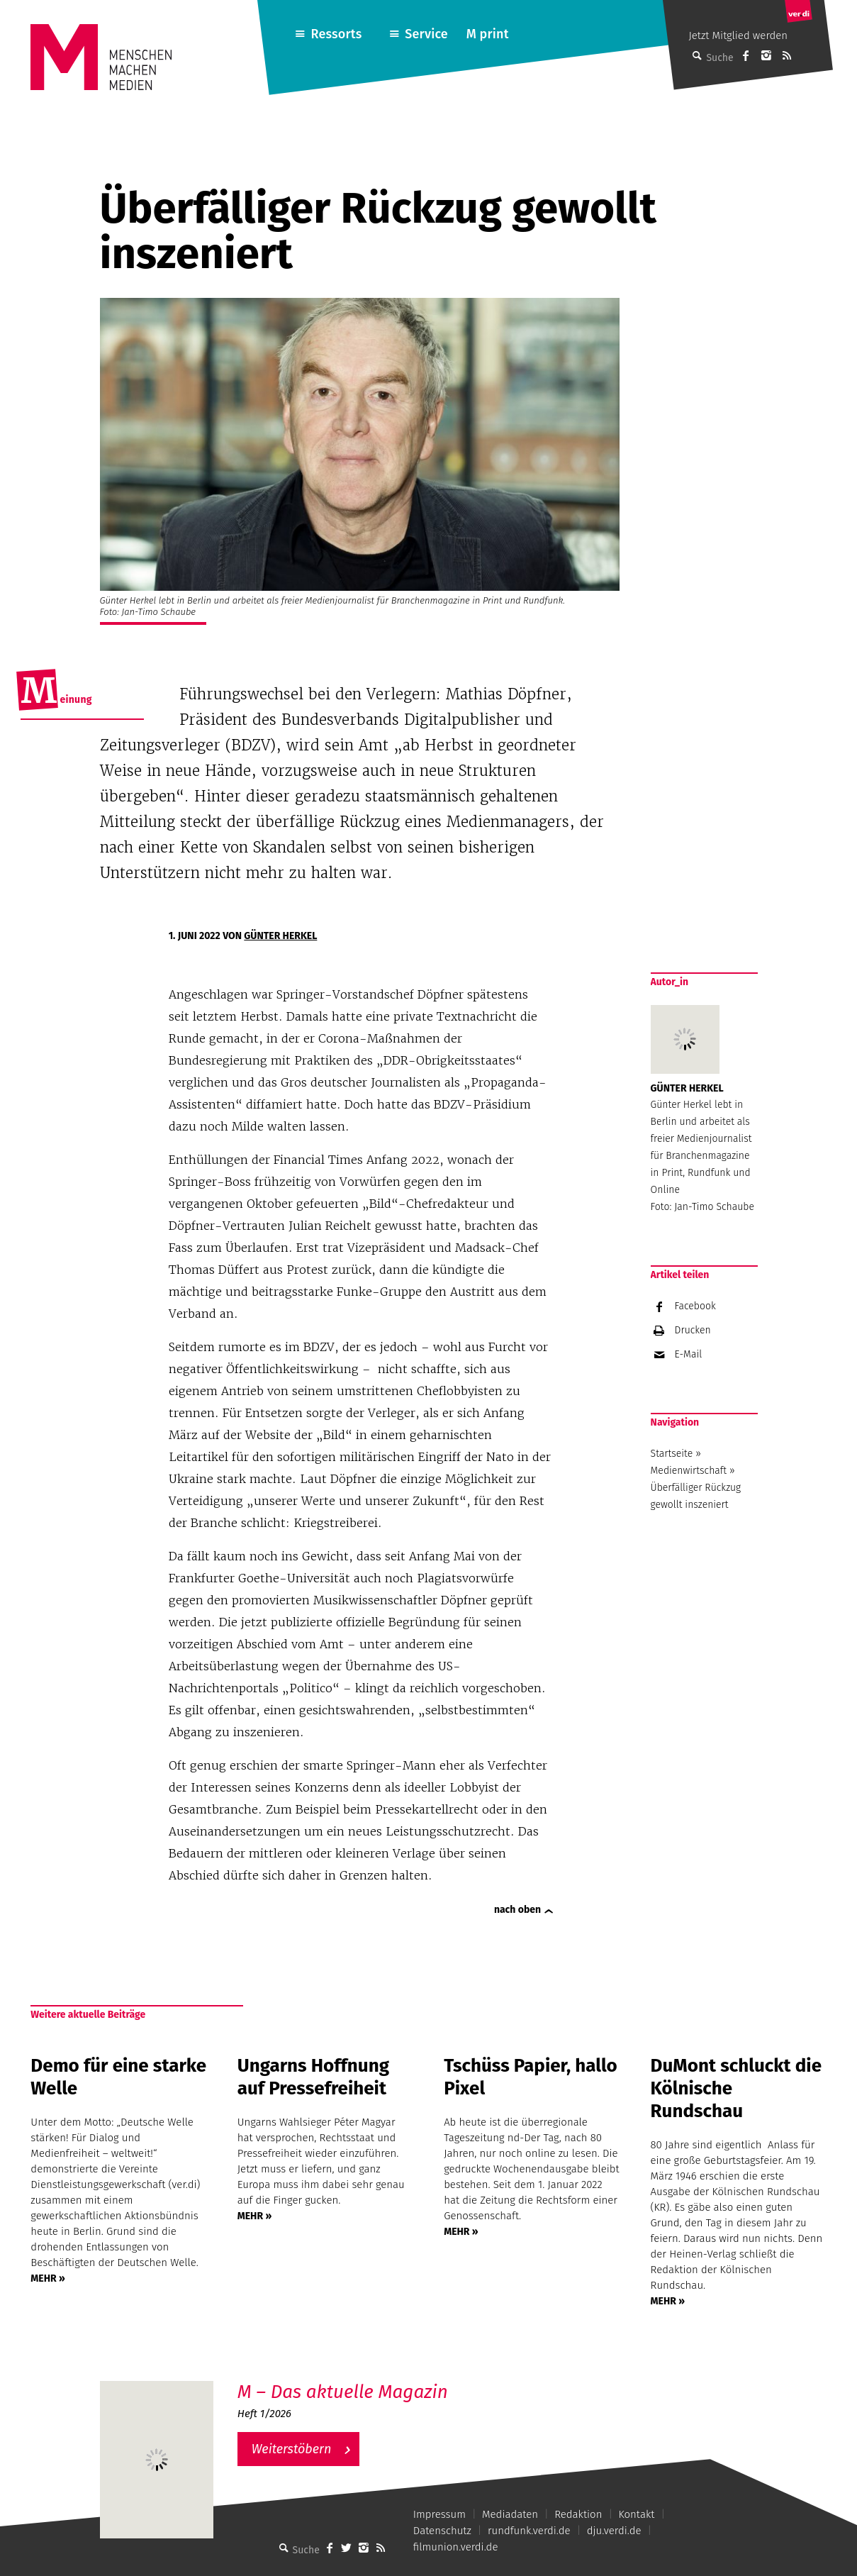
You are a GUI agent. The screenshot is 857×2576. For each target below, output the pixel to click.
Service (426, 34)
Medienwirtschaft (689, 1471)
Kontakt (637, 2514)
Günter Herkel (280, 936)
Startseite (672, 1454)
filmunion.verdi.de (455, 2547)
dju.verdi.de (614, 2530)
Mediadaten (510, 2514)
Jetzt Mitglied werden (738, 35)
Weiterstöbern (292, 2449)
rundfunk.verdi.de (529, 2530)
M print (487, 34)
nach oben (517, 1910)
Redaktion (578, 2514)
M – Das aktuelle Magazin (342, 2392)
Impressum (439, 2514)
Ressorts (336, 34)
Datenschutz (442, 2530)
